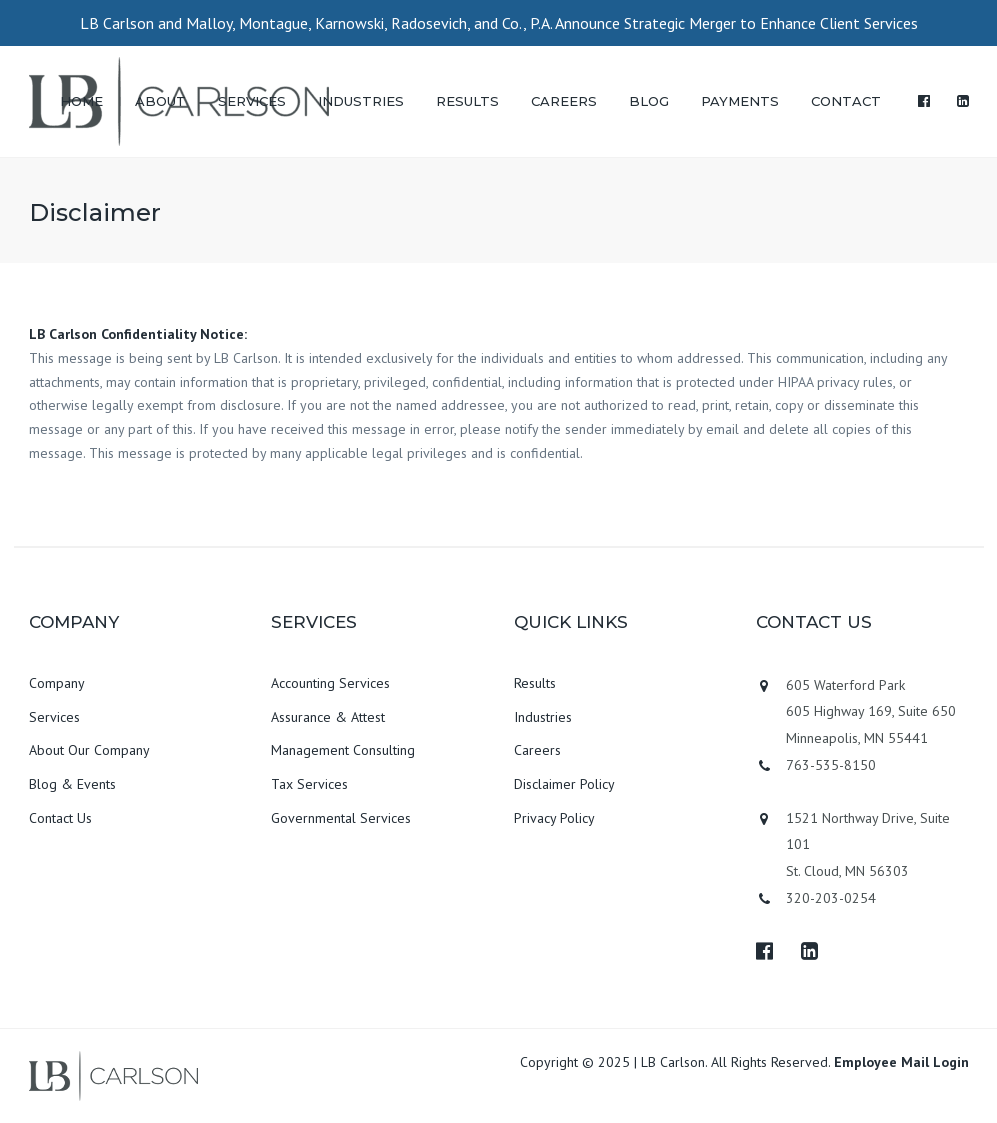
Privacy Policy (554, 818)
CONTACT (846, 101)
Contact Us (60, 818)
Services (54, 717)
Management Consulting (343, 750)
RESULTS (467, 101)
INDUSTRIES (361, 101)
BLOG (649, 101)
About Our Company (89, 750)
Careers (537, 750)
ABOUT (160, 101)
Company (57, 683)
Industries (543, 717)
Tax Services (309, 784)
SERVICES (252, 101)
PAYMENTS (740, 101)
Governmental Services (341, 818)
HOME (81, 101)
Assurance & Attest (328, 717)
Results (535, 683)
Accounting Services (330, 683)
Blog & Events (72, 784)
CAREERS (564, 101)
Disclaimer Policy (564, 784)
